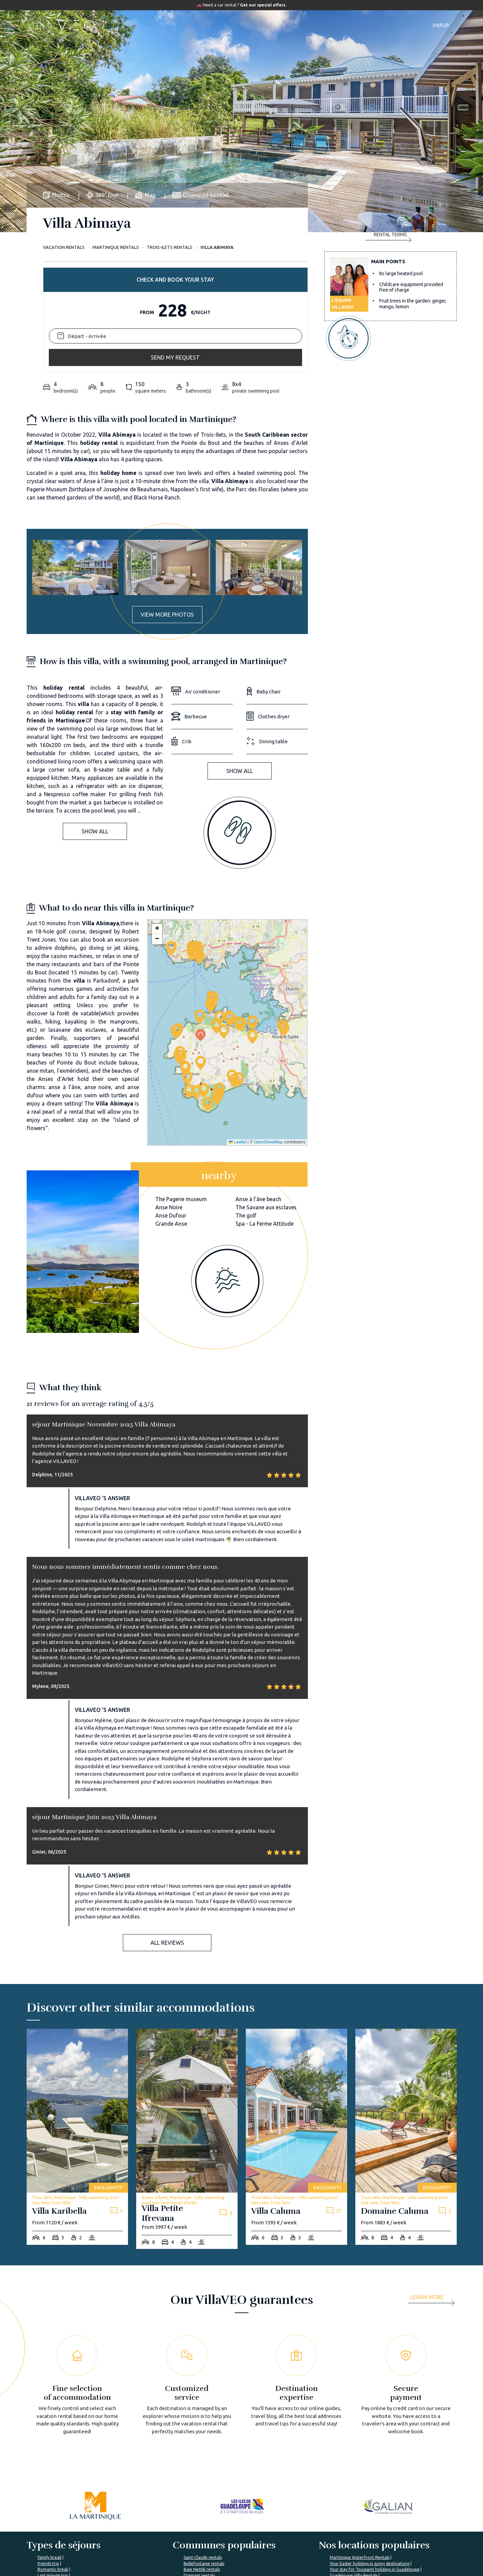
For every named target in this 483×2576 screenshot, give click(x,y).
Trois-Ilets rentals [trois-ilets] (170, 247)
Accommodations (184, 25)
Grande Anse (171, 1111)
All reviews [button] (167, 1830)
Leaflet (237, 1029)
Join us (143, 2551)
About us (145, 2527)
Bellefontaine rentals (204, 2451)
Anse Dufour (170, 1103)
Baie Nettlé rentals (202, 2456)
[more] (433, 2187)
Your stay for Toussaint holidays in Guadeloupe (375, 2456)
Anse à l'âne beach (258, 1086)
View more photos (167, 502)
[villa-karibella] (77, 2024)
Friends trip (48, 2451)
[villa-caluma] (296, 2024)
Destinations (235, 25)
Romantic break (53, 2456)
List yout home (297, 2539)
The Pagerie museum (181, 1086)
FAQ (213, 2527)
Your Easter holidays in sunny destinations (370, 2451)
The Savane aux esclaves (266, 1095)
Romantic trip (51, 2468)
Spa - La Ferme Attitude (265, 1111)
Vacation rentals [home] (64, 247)
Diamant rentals (199, 2463)
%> (68, 2506)
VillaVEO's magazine (231, 2539)
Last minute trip (53, 2463)
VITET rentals (197, 2468)
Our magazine (323, 25)
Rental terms (388, 326)
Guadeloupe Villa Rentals (354, 2463)
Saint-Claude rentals (203, 2445)
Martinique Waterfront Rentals (359, 2445)
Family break (49, 2445)
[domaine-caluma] (406, 2024)
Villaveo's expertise (303, 2527)
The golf (246, 1103)
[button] (199, 904)
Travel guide (278, 25)
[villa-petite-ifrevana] (187, 2026)
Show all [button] (95, 719)
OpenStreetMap (268, 1029)
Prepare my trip (225, 2551)
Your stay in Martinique (352, 2468)
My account (367, 2539)
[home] (62, 25)
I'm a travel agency (374, 2527)
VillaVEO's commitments (162, 2539)
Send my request (390, 298)
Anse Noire (168, 1095)
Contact (358, 25)
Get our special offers (262, 5)
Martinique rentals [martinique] (116, 247)
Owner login (295, 2564)
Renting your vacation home (311, 2551)
